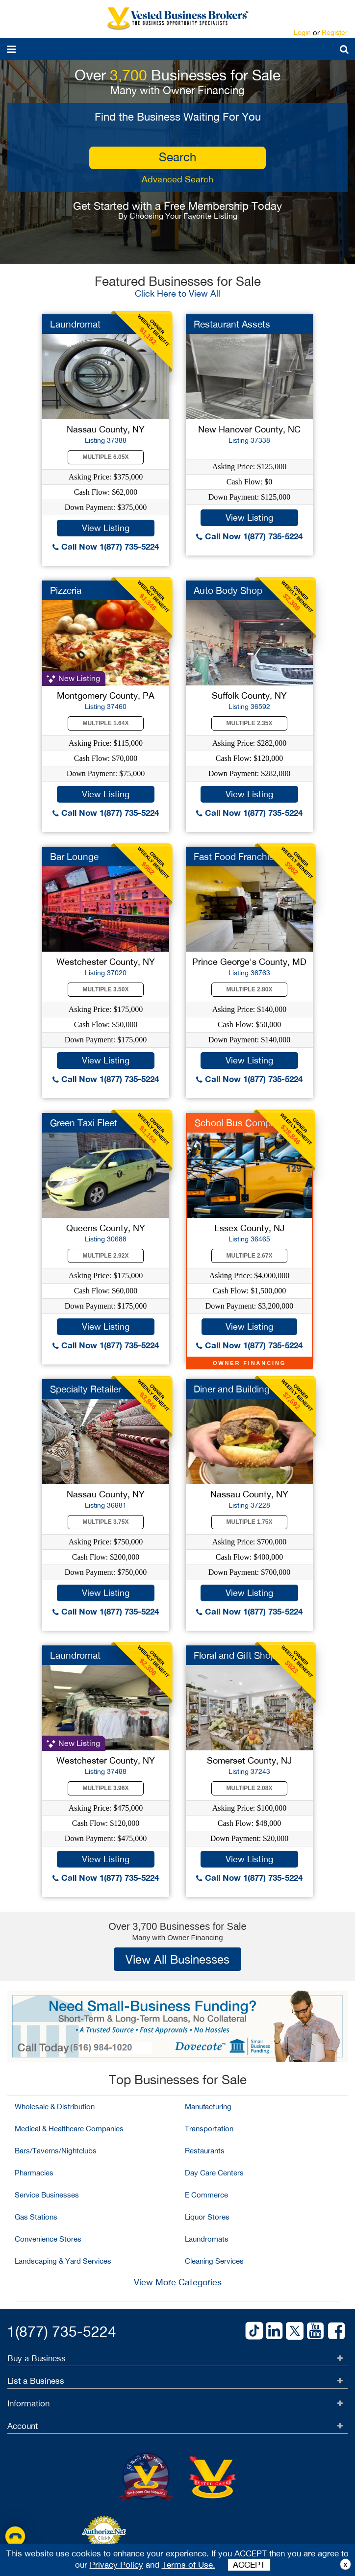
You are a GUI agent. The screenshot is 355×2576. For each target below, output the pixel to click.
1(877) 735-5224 (61, 2331)
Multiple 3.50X (106, 989)
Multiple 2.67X (250, 1255)
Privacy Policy (116, 2565)
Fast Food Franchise (236, 856)
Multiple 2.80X (250, 989)
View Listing (105, 528)
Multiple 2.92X (106, 1255)
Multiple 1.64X (106, 723)
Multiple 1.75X (250, 1521)
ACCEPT (249, 2565)
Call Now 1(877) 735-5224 (105, 546)
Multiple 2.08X (250, 1788)
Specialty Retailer (85, 1389)
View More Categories (178, 2282)
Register (335, 32)
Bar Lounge (74, 856)
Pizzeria (65, 590)
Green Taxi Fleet (83, 1122)
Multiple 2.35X (250, 723)
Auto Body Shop (228, 590)
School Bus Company (240, 1122)
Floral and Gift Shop (235, 1655)
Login (302, 32)
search (177, 157)
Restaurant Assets (232, 324)
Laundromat (75, 324)
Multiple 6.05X (106, 457)
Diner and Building (232, 1389)
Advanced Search (177, 179)
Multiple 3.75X (106, 1521)
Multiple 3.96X (106, 1788)
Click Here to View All (177, 293)
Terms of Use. (188, 2565)
